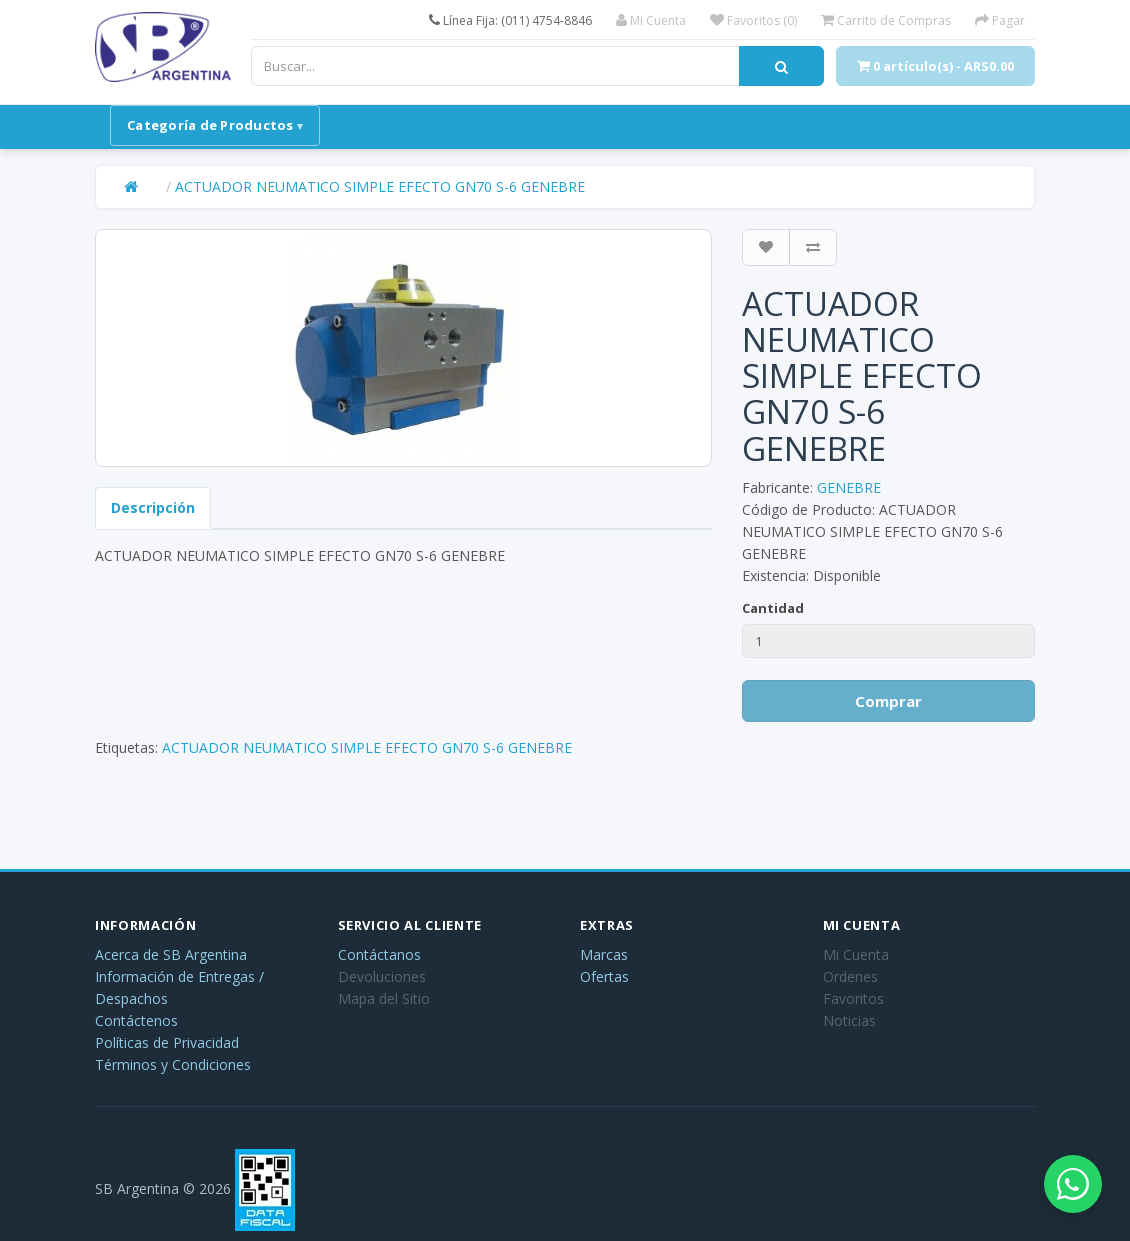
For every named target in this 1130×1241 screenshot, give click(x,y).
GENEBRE (849, 487)
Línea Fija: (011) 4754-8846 (510, 20)
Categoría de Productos (210, 125)
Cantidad (773, 608)
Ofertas (604, 976)
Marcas (604, 954)
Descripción (153, 507)
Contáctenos (136, 1020)
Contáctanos (379, 954)
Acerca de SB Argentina (171, 954)
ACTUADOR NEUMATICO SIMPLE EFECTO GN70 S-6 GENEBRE (380, 186)
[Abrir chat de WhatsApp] (1070, 1181)
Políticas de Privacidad (167, 1042)
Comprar (888, 701)
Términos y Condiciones (173, 1064)
